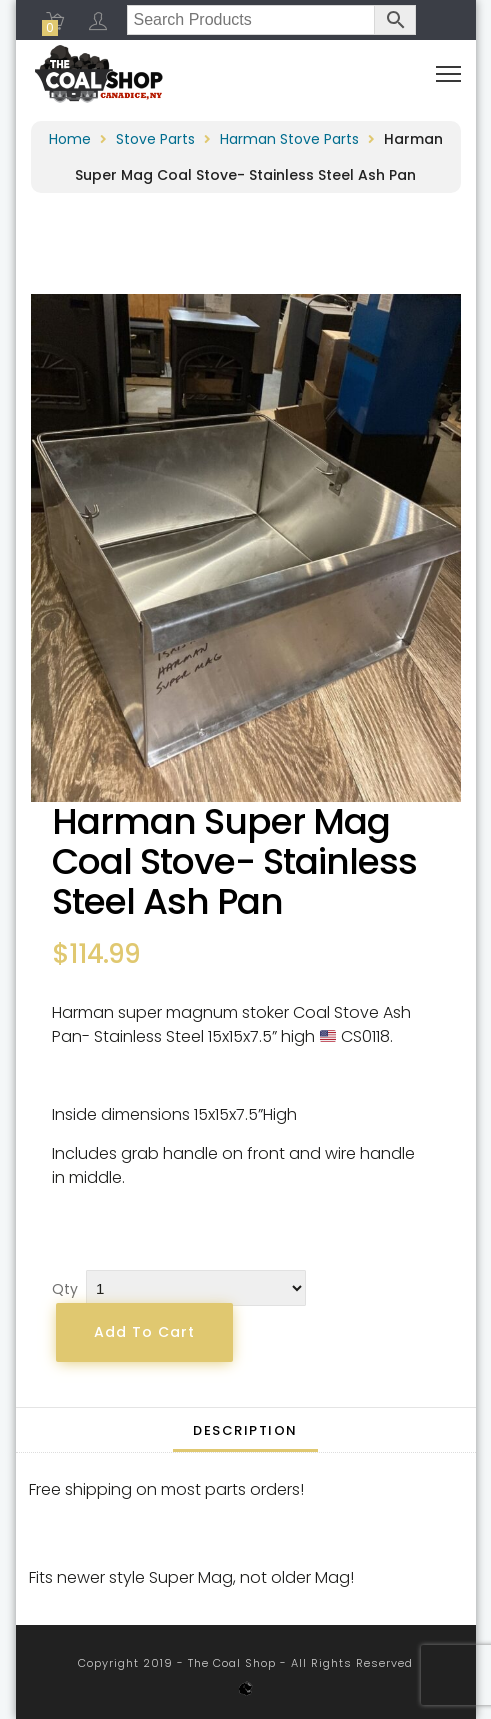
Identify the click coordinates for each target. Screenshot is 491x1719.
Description (245, 1430)
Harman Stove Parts (289, 139)
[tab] (245, 1430)
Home (70, 139)
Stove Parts (155, 139)
